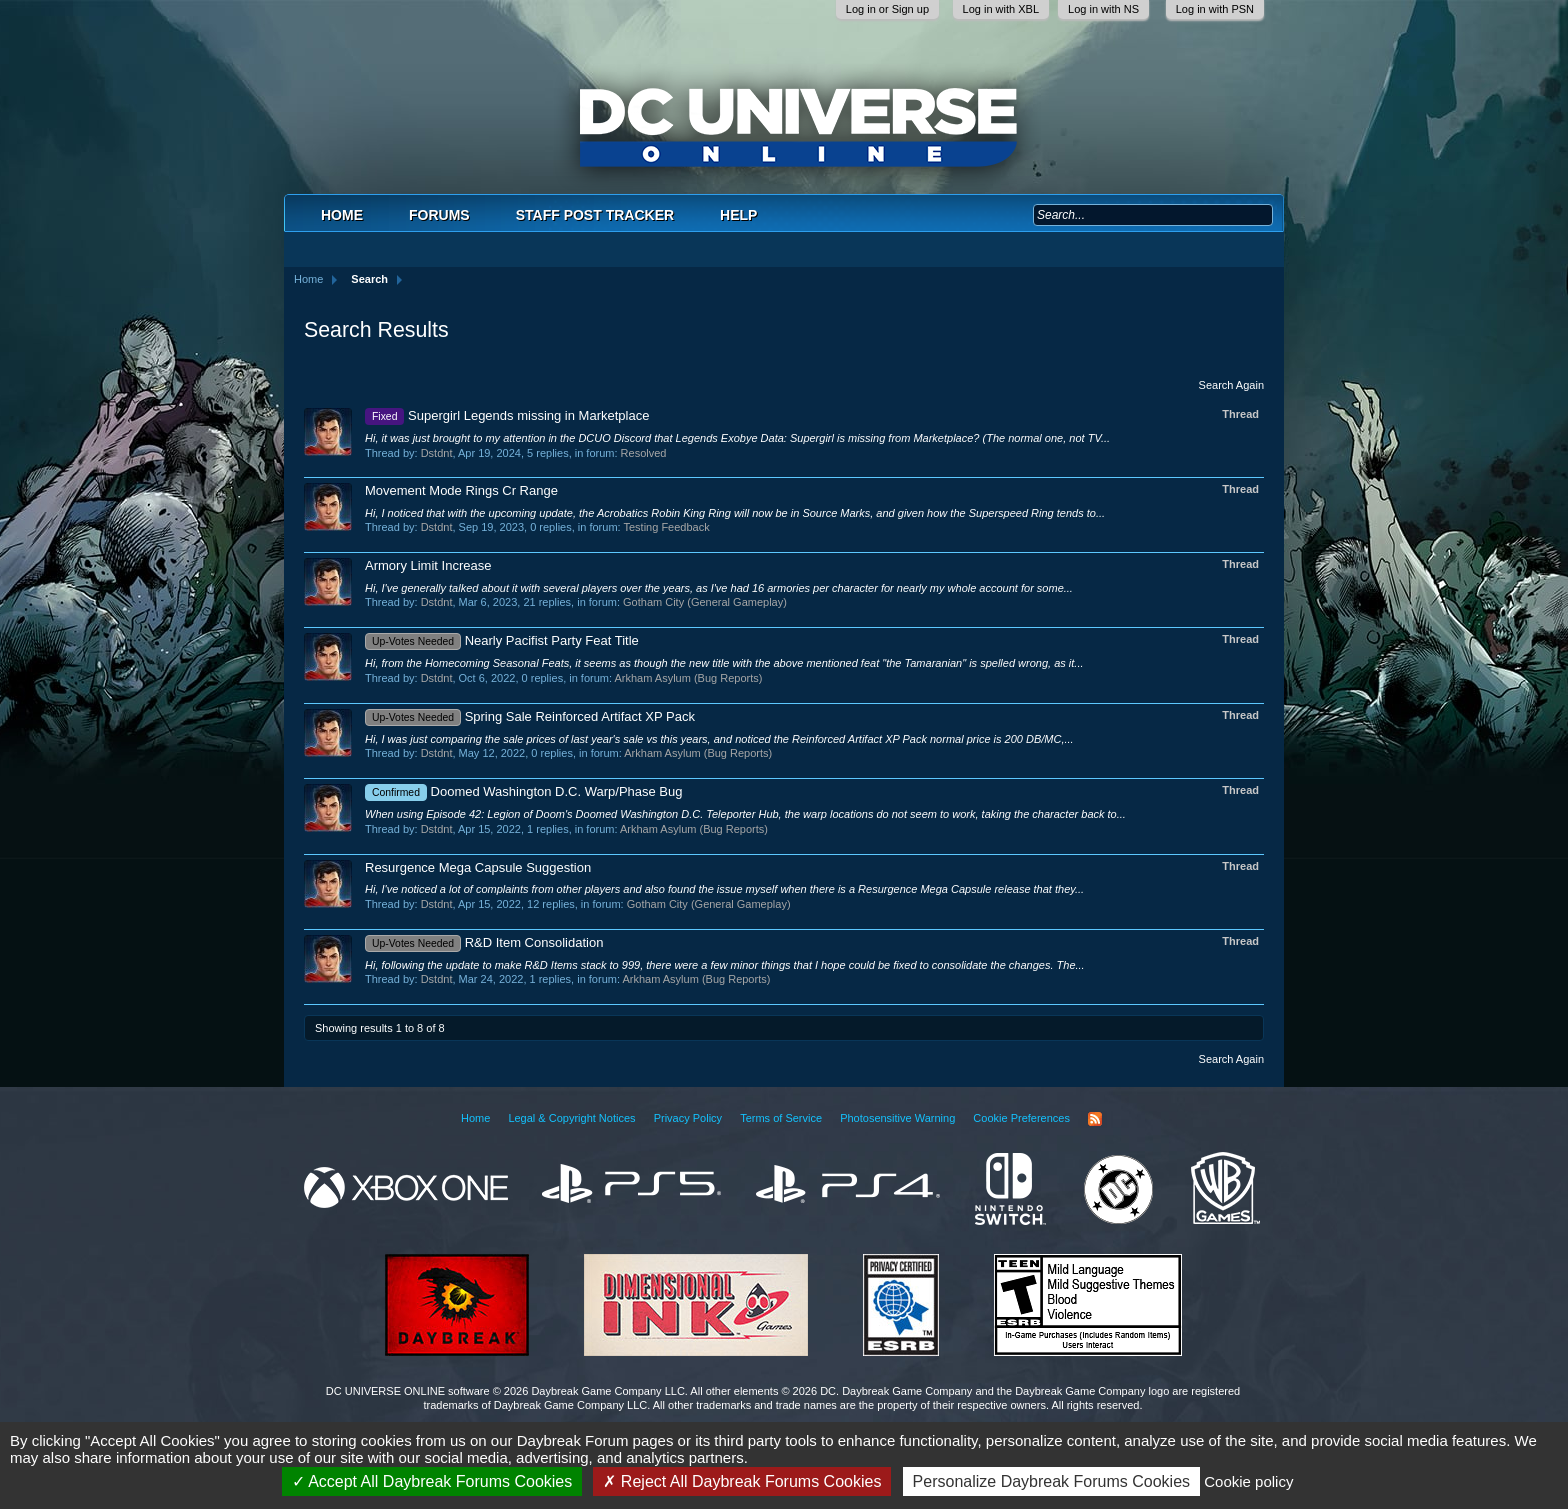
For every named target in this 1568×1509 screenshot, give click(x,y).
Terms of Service (781, 1118)
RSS (1095, 1119)
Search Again (1231, 385)
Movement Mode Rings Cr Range (461, 490)
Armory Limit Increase (428, 565)
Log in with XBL (1001, 9)
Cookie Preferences (1021, 1118)
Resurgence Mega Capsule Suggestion (478, 867)
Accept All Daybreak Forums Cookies (432, 1481)
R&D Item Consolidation (484, 942)
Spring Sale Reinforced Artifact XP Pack (530, 716)
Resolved (644, 453)
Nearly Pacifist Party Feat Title (502, 640)
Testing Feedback (666, 527)
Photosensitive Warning (897, 1118)
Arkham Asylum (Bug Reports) (688, 678)
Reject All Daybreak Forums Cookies (742, 1481)
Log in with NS (1103, 9)
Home (342, 215)
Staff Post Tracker (595, 215)
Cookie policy (1248, 1481)
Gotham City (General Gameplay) (705, 602)
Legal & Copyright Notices (571, 1118)
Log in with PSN (1215, 9)
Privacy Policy (688, 1118)
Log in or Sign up (887, 9)
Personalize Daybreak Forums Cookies (1051, 1481)
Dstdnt (437, 453)
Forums (439, 215)
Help (738, 215)
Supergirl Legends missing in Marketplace (507, 415)
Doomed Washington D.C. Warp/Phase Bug (523, 791)
